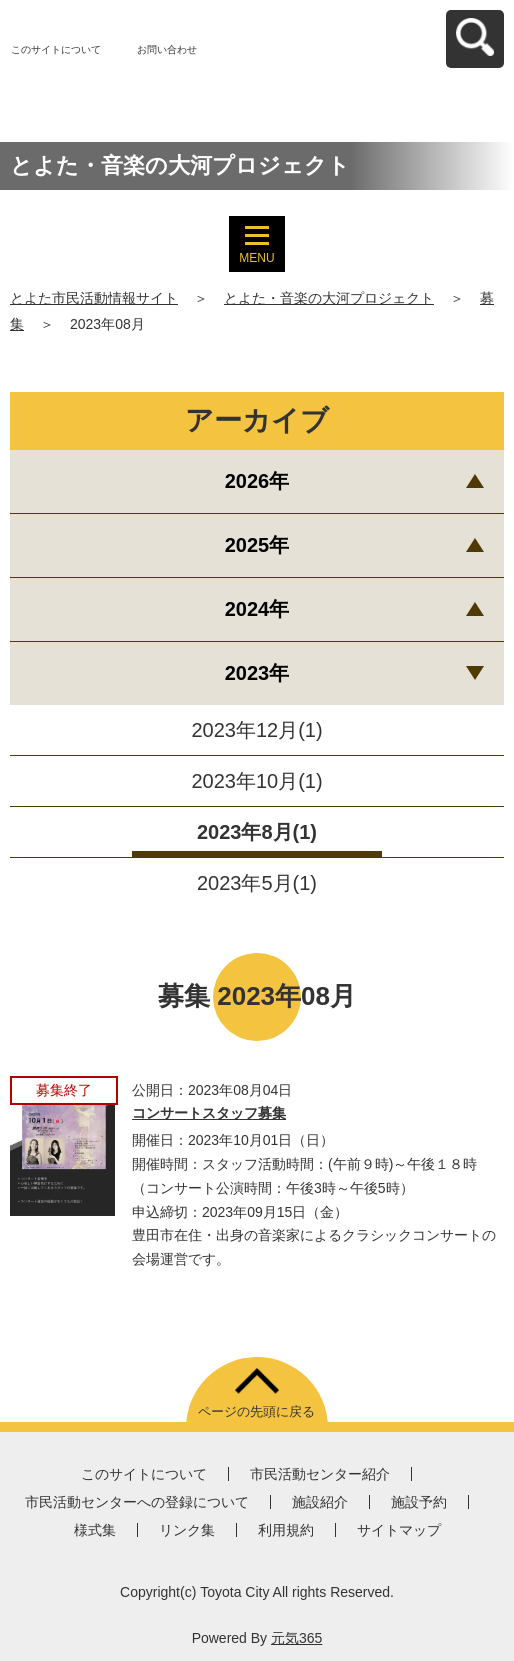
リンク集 (187, 1530)
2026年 (257, 481)
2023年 (257, 673)
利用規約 (286, 1530)
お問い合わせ (167, 49)
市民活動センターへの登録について (137, 1502)
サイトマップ (399, 1530)
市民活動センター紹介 (320, 1474)
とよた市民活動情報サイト (94, 298)
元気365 (296, 1638)
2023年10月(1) (256, 781)
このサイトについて (56, 49)
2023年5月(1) (257, 883)
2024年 (257, 609)
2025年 (257, 545)
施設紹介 (320, 1502)
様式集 (95, 1530)
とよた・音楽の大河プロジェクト (329, 298)
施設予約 (419, 1502)
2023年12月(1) (256, 730)
